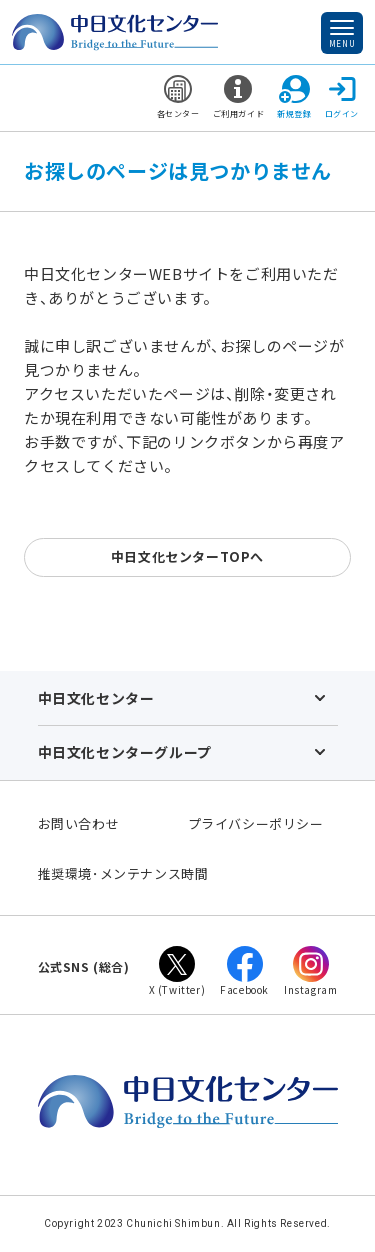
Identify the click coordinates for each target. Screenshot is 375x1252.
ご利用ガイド (239, 97)
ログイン (342, 97)
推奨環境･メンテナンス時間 (123, 873)
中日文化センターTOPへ (187, 556)
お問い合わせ (79, 823)
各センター (178, 97)
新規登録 (294, 97)
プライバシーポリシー (256, 823)
